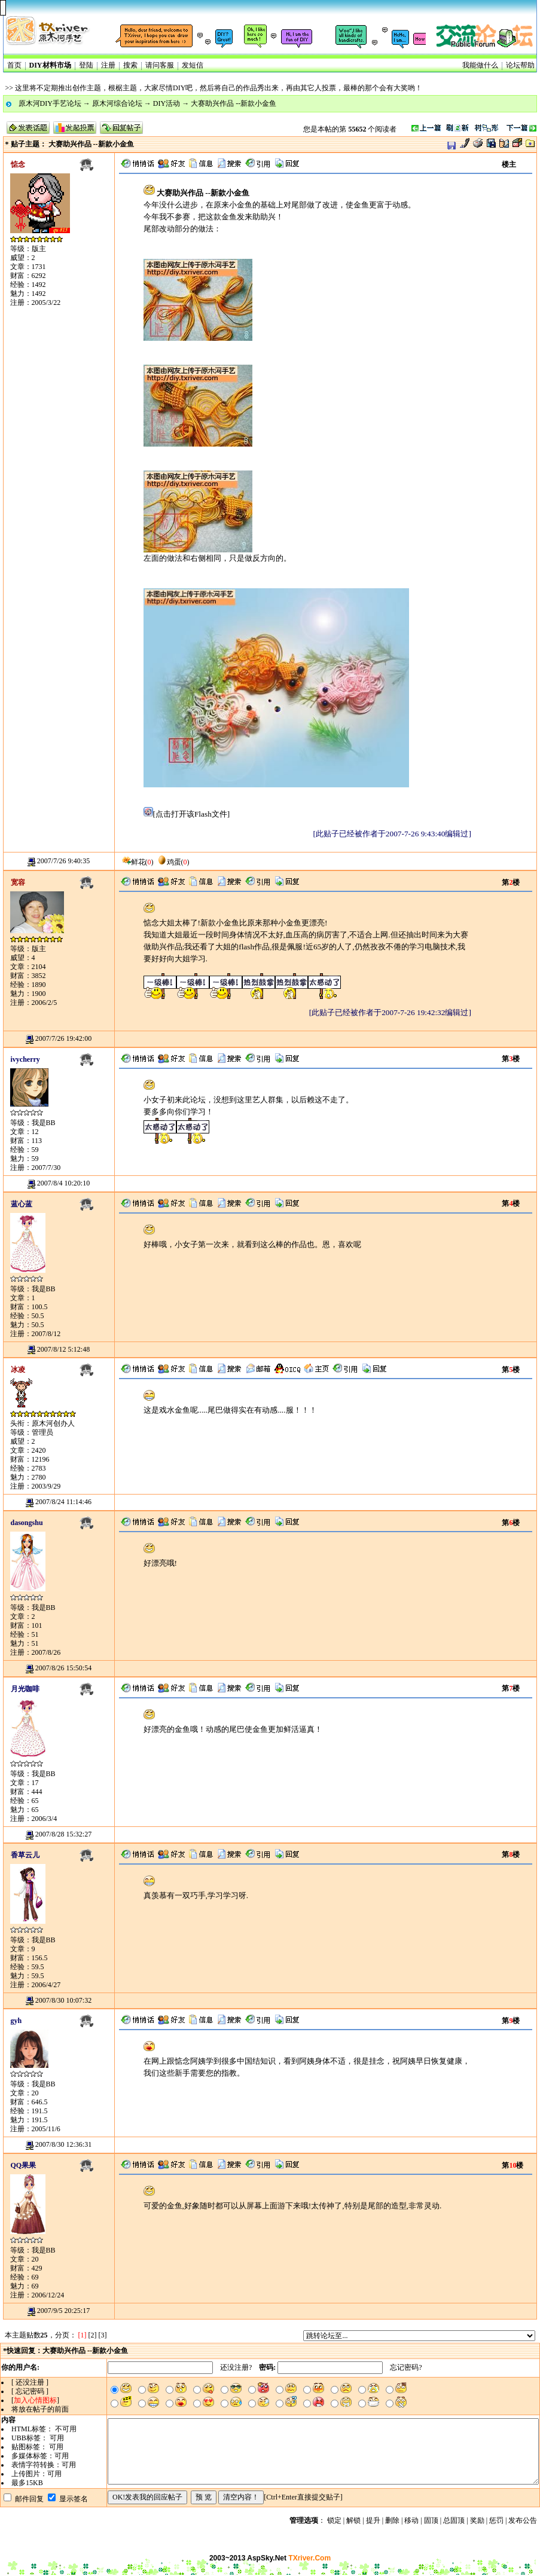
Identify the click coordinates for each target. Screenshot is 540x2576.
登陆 (86, 65)
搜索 (130, 65)
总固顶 (454, 2520)
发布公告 (522, 2520)
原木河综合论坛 (117, 103)
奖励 (477, 2520)
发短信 (192, 65)
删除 (392, 2520)
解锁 (353, 2520)
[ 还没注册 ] (29, 2382)
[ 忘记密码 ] (29, 2391)
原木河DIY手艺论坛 (50, 103)
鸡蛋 (169, 862)
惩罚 (496, 2520)
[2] (93, 2335)
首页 (14, 65)
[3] (103, 2335)
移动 (411, 2520)
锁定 (334, 2520)
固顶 (431, 2520)
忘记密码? (406, 2367)
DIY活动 (166, 103)
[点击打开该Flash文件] (187, 813)
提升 (373, 2520)
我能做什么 (480, 65)
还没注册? (236, 2367)
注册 (108, 65)
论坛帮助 (520, 65)
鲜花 (133, 862)
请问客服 (159, 65)
